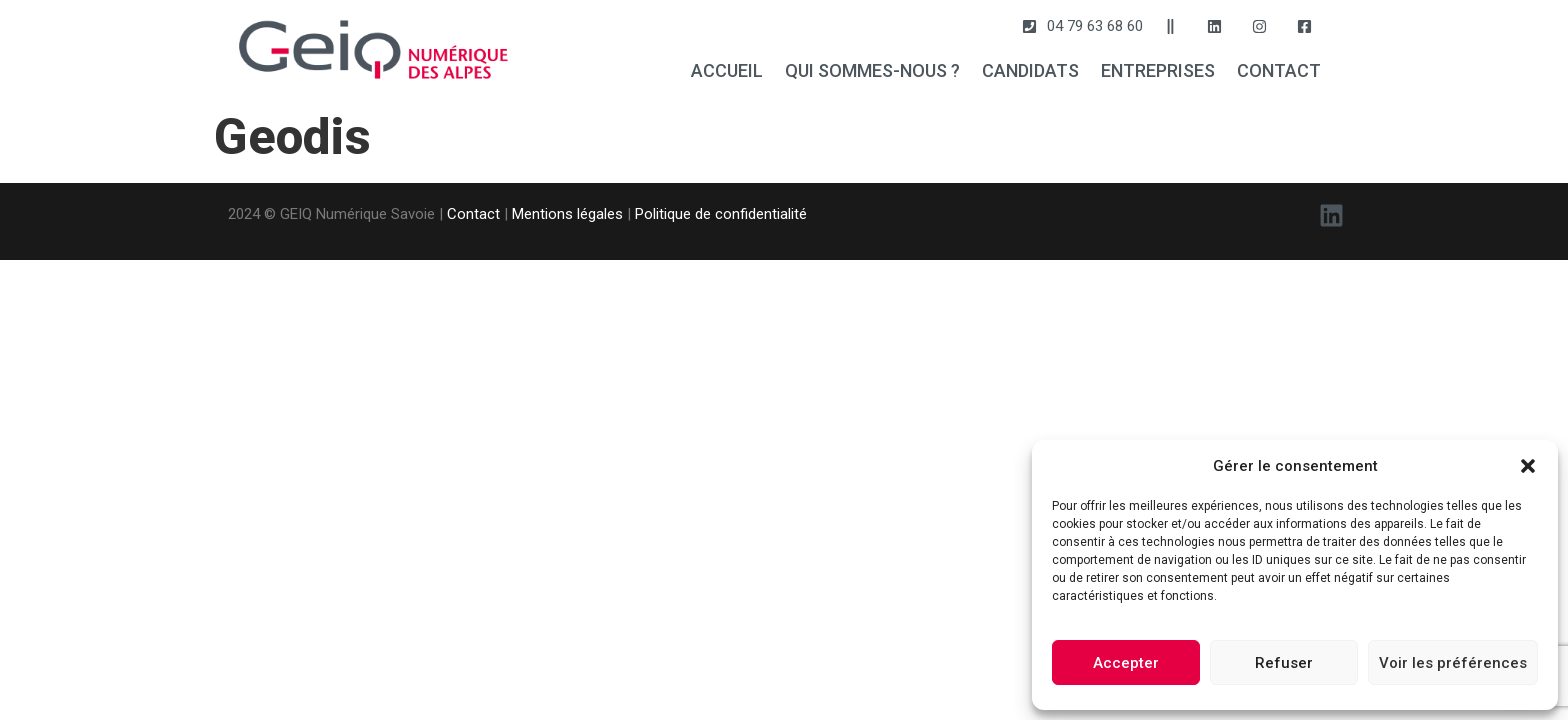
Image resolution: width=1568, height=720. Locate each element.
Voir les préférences (1453, 663)
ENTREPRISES (1158, 70)
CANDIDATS (1030, 70)
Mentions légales (567, 214)
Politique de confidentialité (721, 214)
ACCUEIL (727, 70)
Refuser (1284, 663)
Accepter (1126, 663)
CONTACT (1279, 70)
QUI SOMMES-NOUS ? (872, 70)
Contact (473, 214)
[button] (1528, 466)
